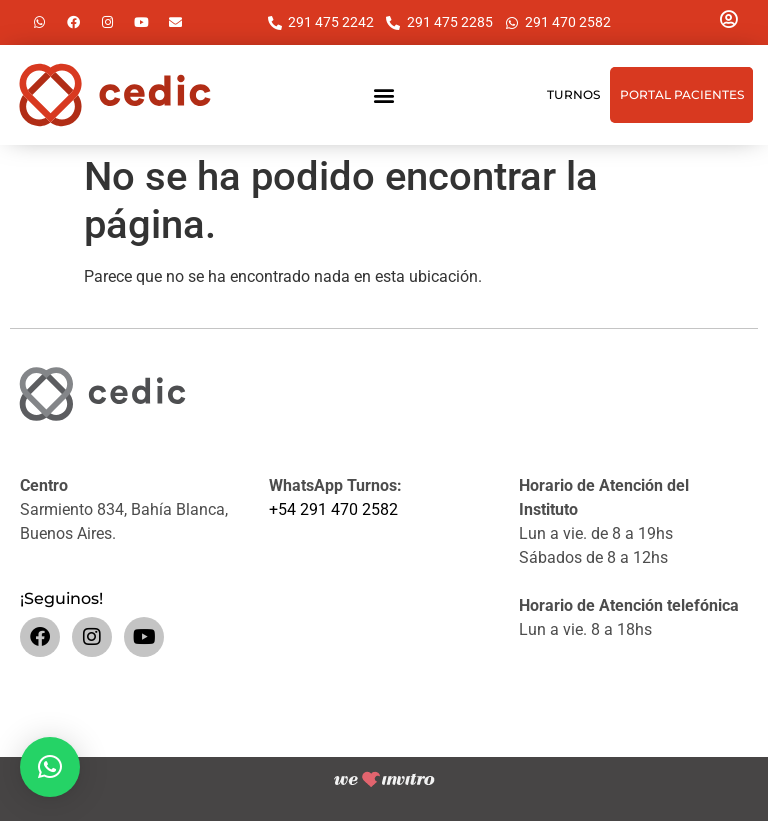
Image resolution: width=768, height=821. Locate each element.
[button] (383, 95)
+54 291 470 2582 (333, 509)
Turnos (573, 94)
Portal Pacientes (682, 94)
